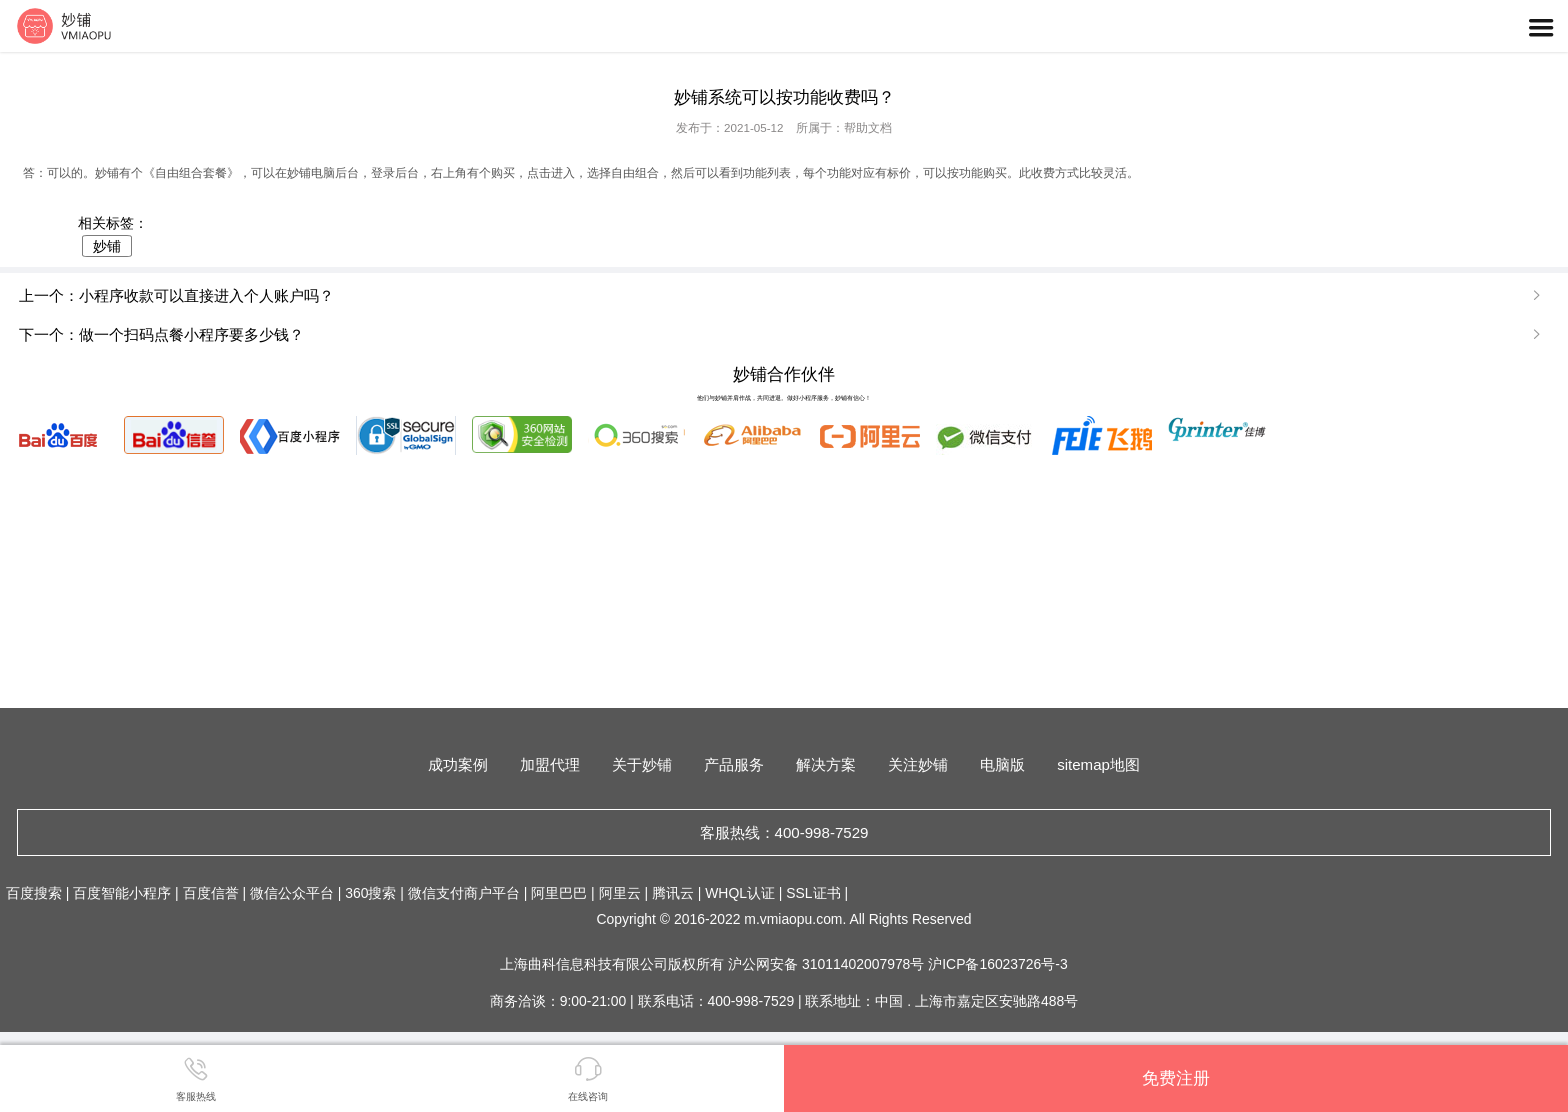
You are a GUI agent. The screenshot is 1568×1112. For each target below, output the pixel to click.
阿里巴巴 (559, 893)
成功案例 (458, 764)
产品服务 (734, 764)
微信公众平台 (292, 893)
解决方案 (826, 764)
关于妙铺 (642, 764)
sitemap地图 (1098, 764)
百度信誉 (211, 893)
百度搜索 (34, 893)
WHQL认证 (740, 893)
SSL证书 (813, 893)
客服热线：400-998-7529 (784, 832)
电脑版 (1002, 764)
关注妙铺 (918, 764)
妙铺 (107, 246)
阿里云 (620, 893)
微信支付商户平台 (464, 893)
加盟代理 (550, 764)
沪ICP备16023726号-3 (997, 964)
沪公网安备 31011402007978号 (828, 964)
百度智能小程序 (122, 893)
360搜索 (370, 893)
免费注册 (1176, 1078)
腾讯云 (673, 893)
